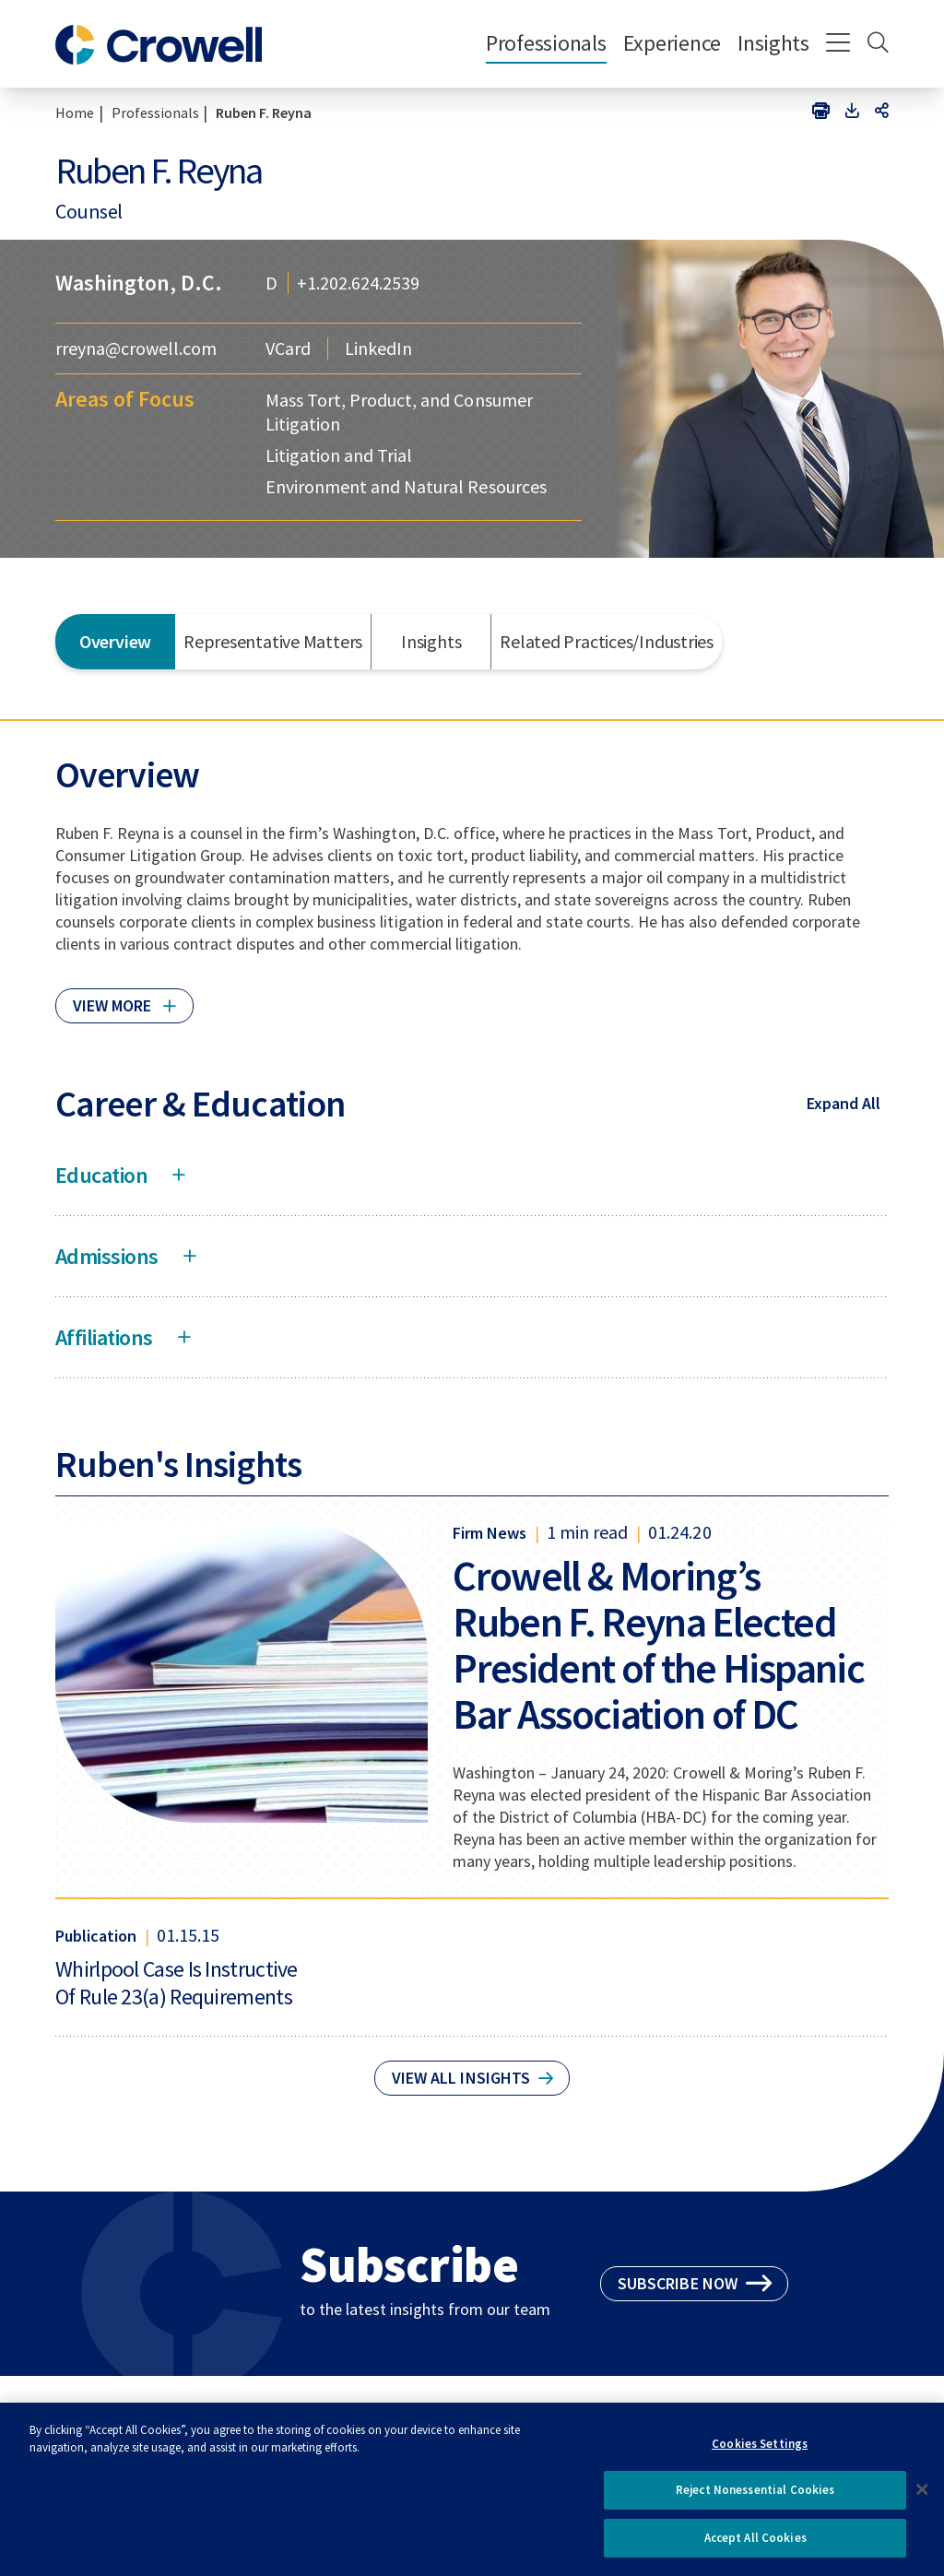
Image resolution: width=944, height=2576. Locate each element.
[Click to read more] (124, 997)
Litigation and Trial (339, 455)
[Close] (921, 2496)
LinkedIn (378, 348)
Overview (115, 641)
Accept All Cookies (755, 2546)
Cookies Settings (760, 2451)
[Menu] (838, 44)
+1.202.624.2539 (358, 283)
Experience (672, 43)
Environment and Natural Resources (406, 486)
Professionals (546, 43)
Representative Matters (272, 641)
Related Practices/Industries (607, 641)
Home (74, 112)
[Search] (878, 44)
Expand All (843, 1103)
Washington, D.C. (138, 282)
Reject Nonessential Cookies (755, 2498)
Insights (773, 43)
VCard (288, 348)
